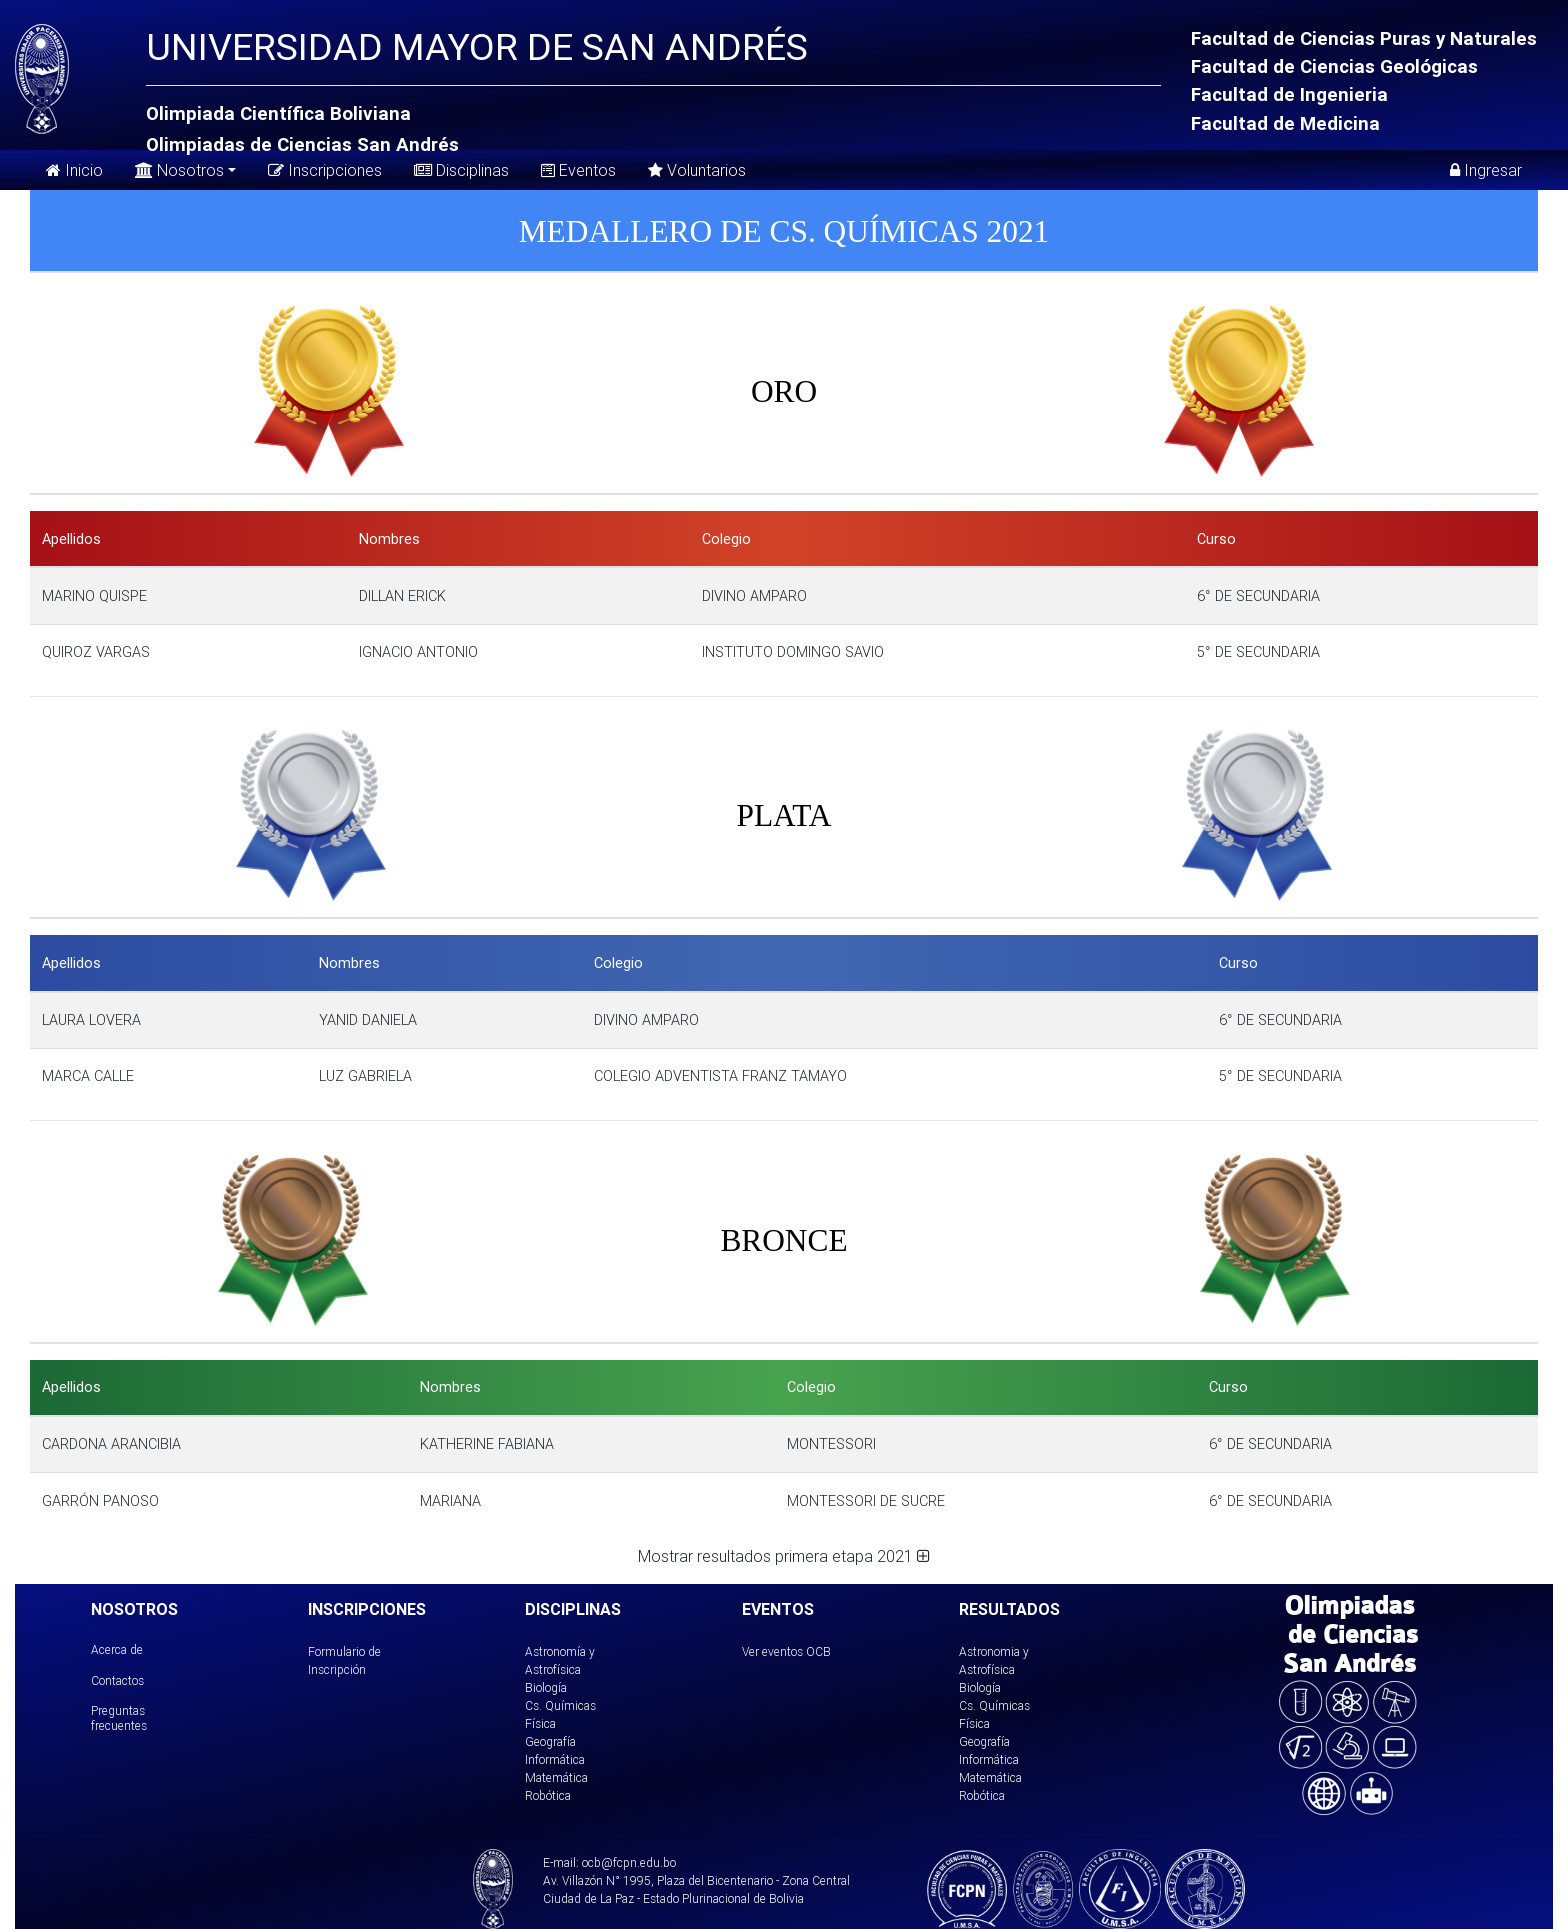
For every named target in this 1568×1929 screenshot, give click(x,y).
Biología (546, 1687)
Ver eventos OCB (786, 1651)
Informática (555, 1759)
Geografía (550, 1741)
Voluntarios (697, 170)
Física (540, 1723)
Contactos (117, 1680)
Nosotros (179, 168)
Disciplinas (461, 170)
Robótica (548, 1795)
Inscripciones (325, 170)
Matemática (556, 1777)
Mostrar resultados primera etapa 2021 (784, 1556)
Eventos (578, 170)
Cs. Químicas (560, 1705)
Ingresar (1486, 170)
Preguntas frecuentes (119, 1717)
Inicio (74, 170)
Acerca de (117, 1649)
